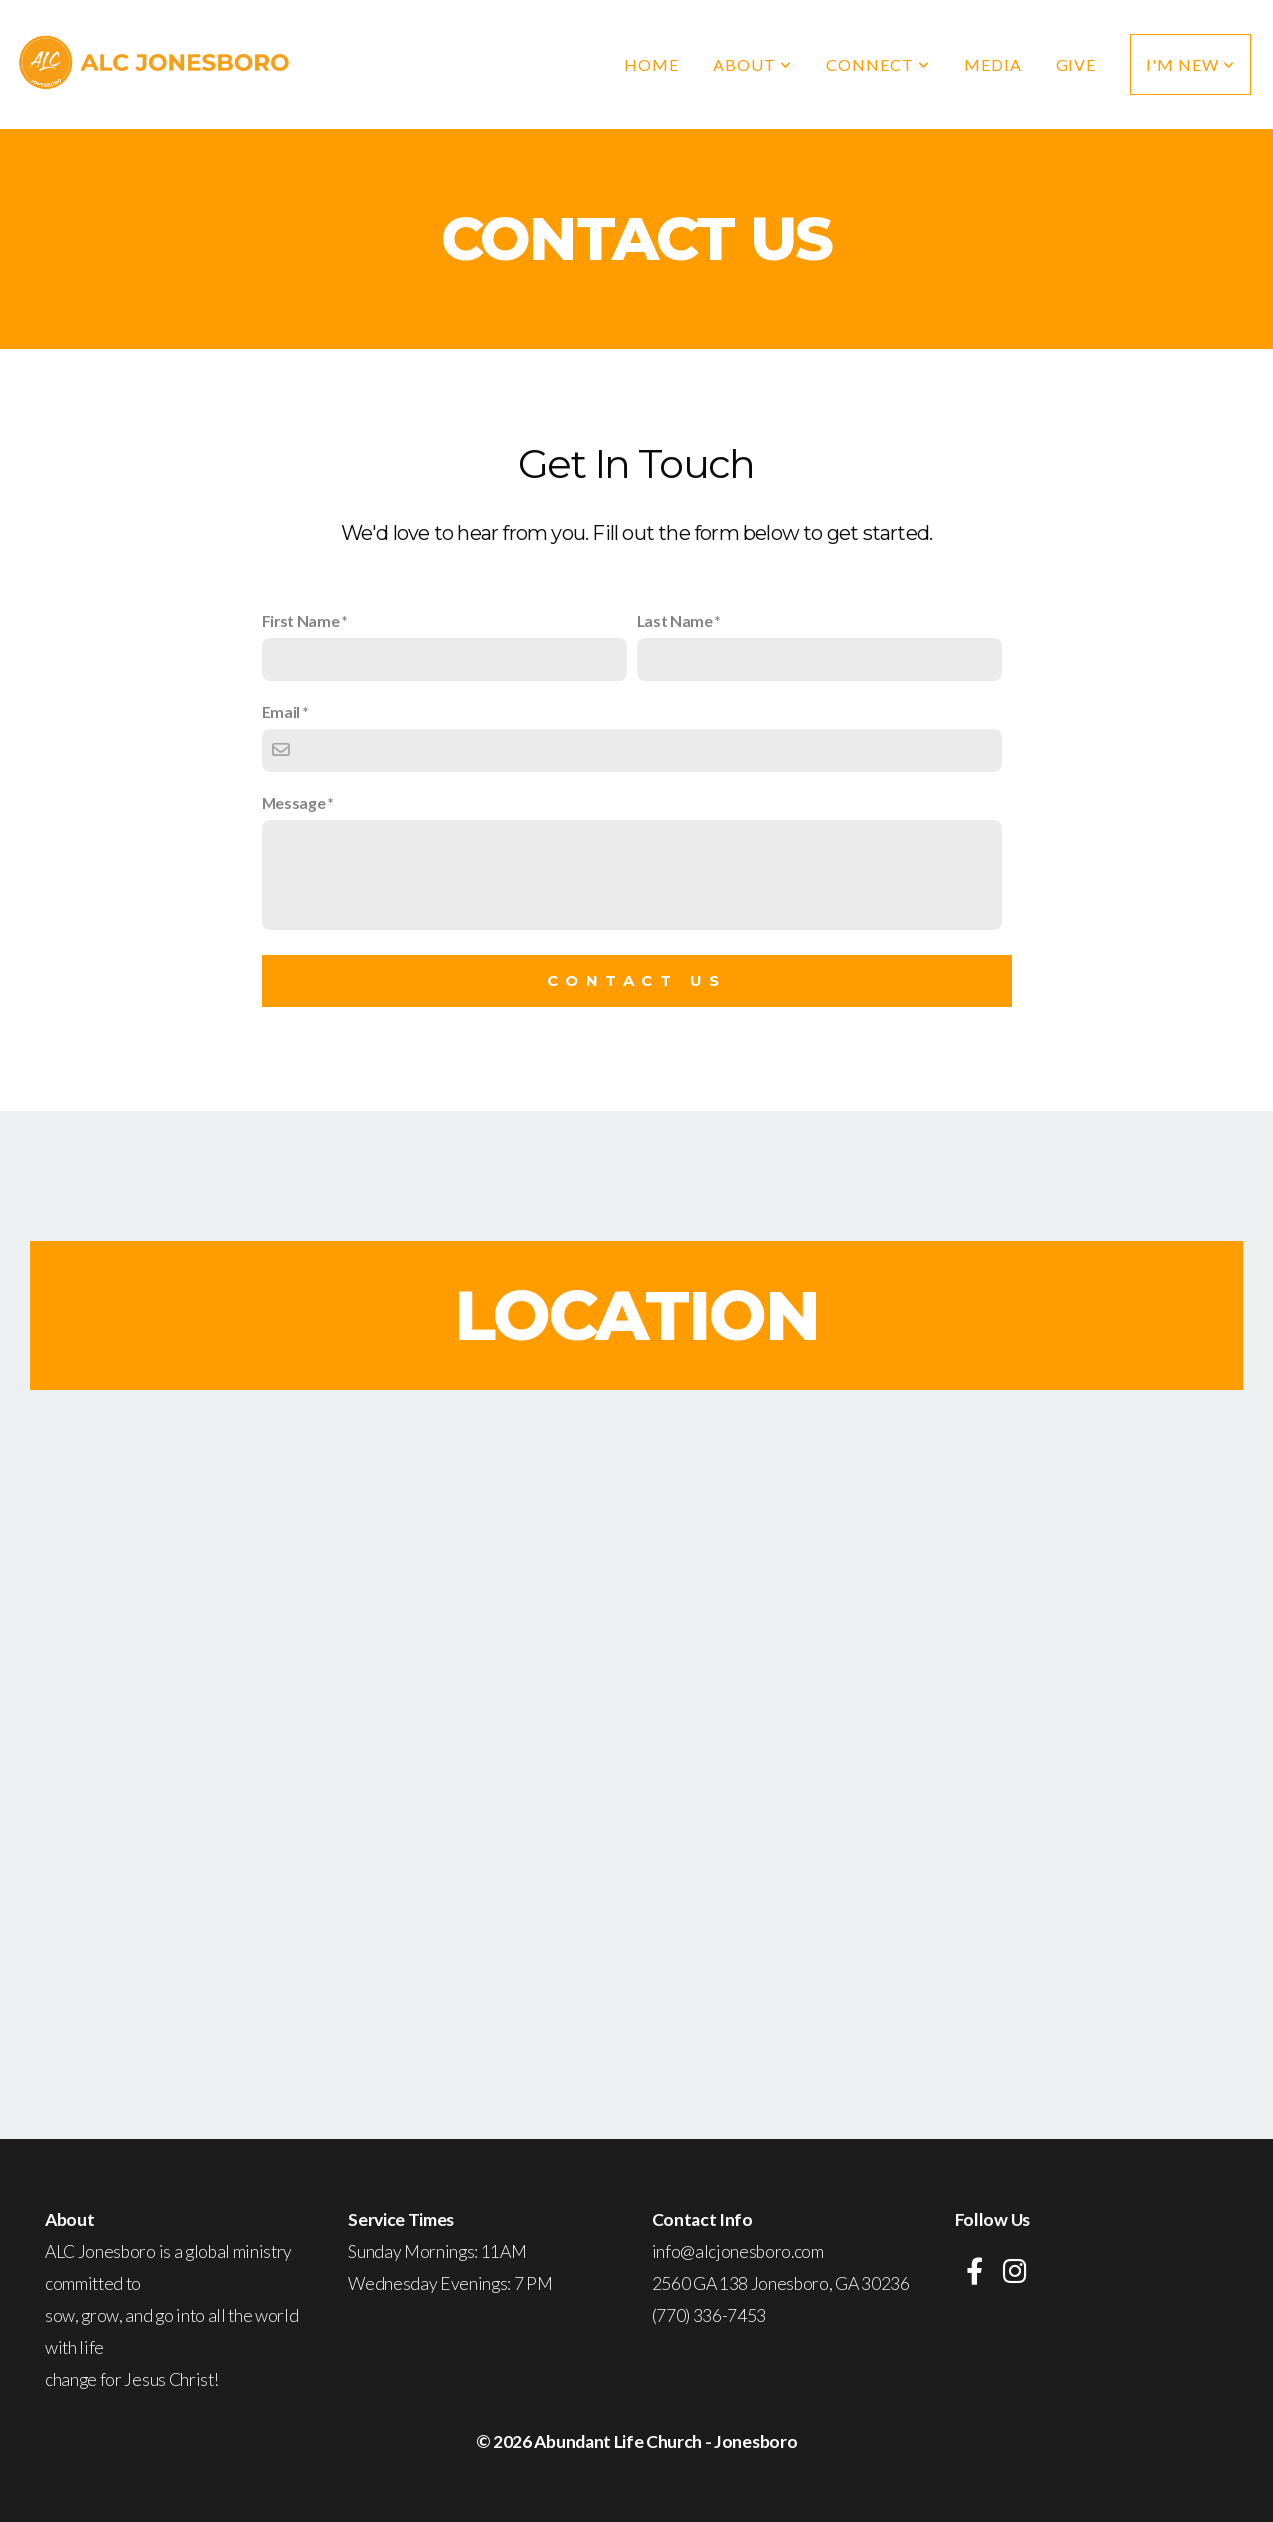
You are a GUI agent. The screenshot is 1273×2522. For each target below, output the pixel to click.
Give (1076, 64)
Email (281, 711)
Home (651, 64)
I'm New (1190, 64)
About (752, 64)
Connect (878, 64)
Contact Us (637, 980)
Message (294, 802)
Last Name (675, 620)
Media (993, 64)
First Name (301, 620)
